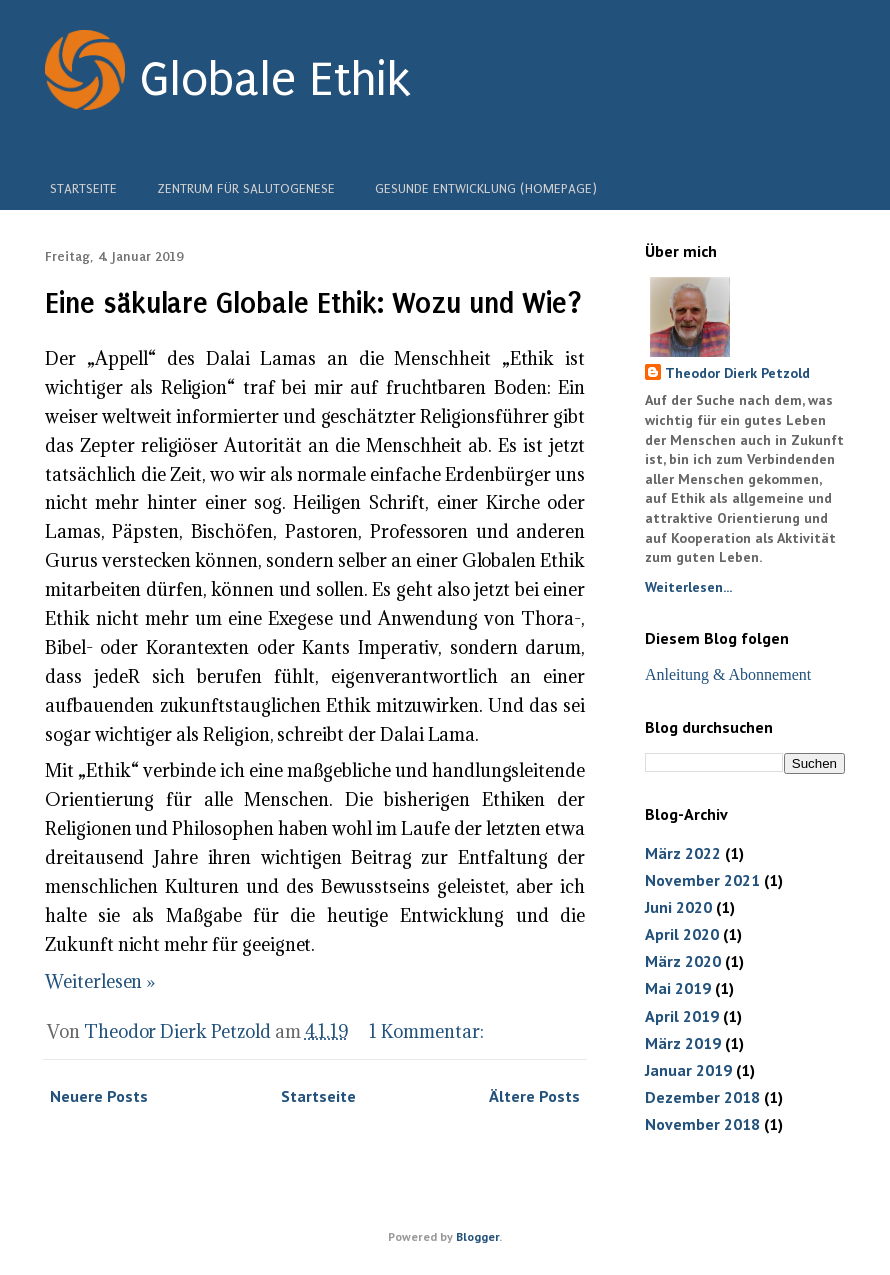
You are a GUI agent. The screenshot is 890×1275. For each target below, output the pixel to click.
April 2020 (682, 934)
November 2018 (702, 1124)
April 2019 (682, 1016)
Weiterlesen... (688, 587)
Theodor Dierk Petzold (737, 373)
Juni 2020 (678, 907)
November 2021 (702, 880)
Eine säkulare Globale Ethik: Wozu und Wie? (314, 303)
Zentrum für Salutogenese (246, 187)
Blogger (477, 1236)
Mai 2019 (678, 988)
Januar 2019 (688, 1070)
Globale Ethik (275, 79)
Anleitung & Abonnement (728, 674)
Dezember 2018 (702, 1097)
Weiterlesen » (100, 981)
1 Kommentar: (428, 1031)
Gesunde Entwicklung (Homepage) (486, 187)
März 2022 (683, 853)
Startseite (83, 187)
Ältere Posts (534, 1096)
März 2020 (683, 961)
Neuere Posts (99, 1096)
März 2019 (683, 1043)
